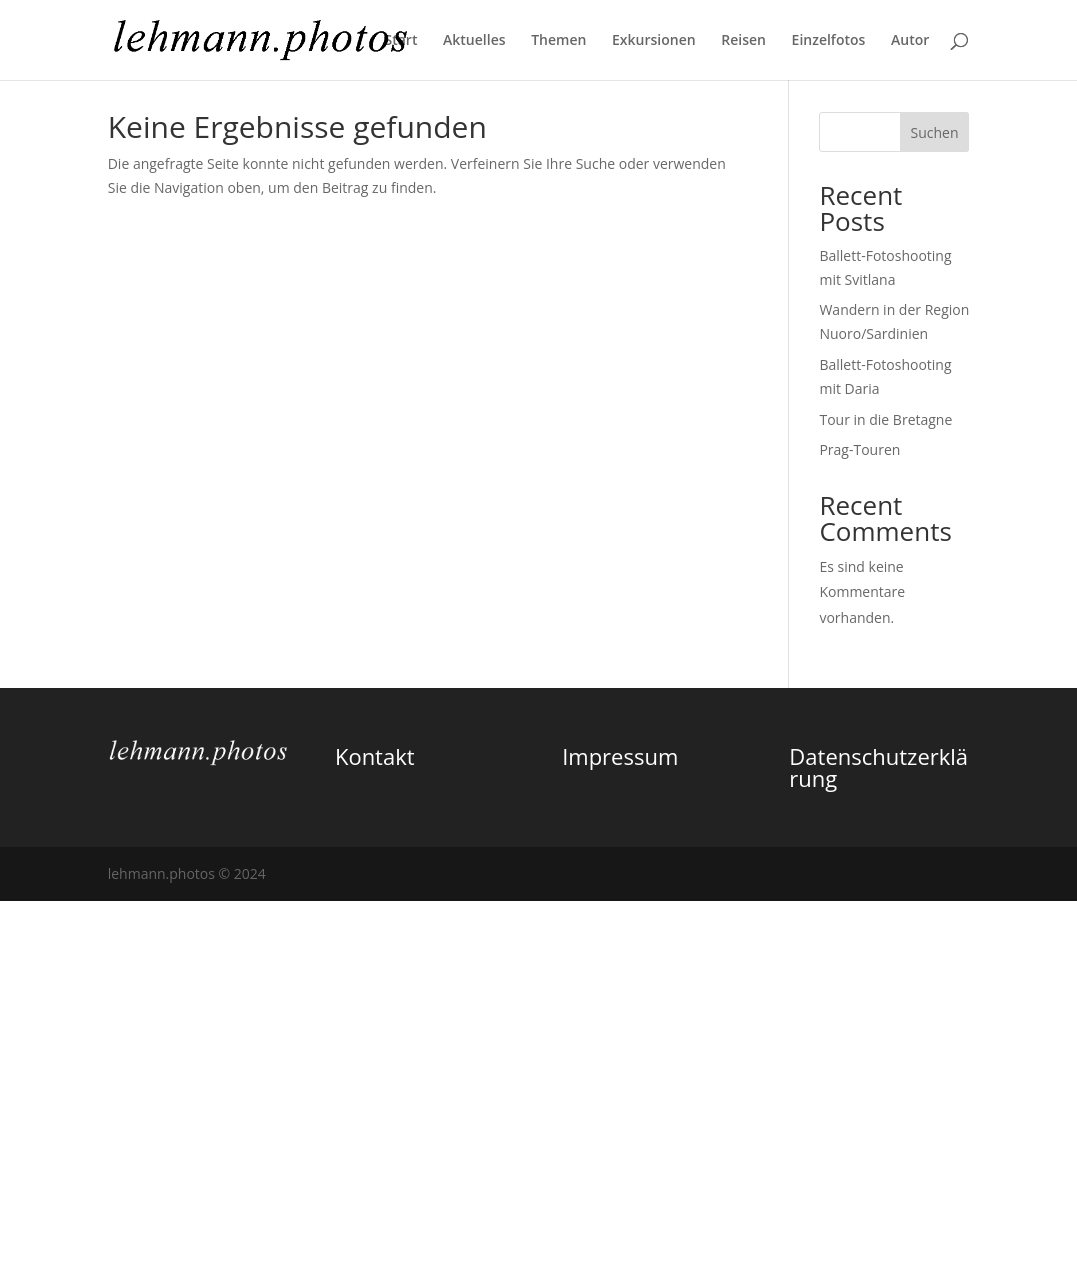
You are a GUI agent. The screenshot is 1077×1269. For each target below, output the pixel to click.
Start (400, 41)
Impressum (620, 756)
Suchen (934, 132)
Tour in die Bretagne (885, 419)
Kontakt (375, 756)
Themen (558, 41)
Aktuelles (474, 41)
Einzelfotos (829, 41)
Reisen (743, 41)
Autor (910, 41)
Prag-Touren (859, 449)
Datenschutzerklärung (878, 767)
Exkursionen (654, 41)
